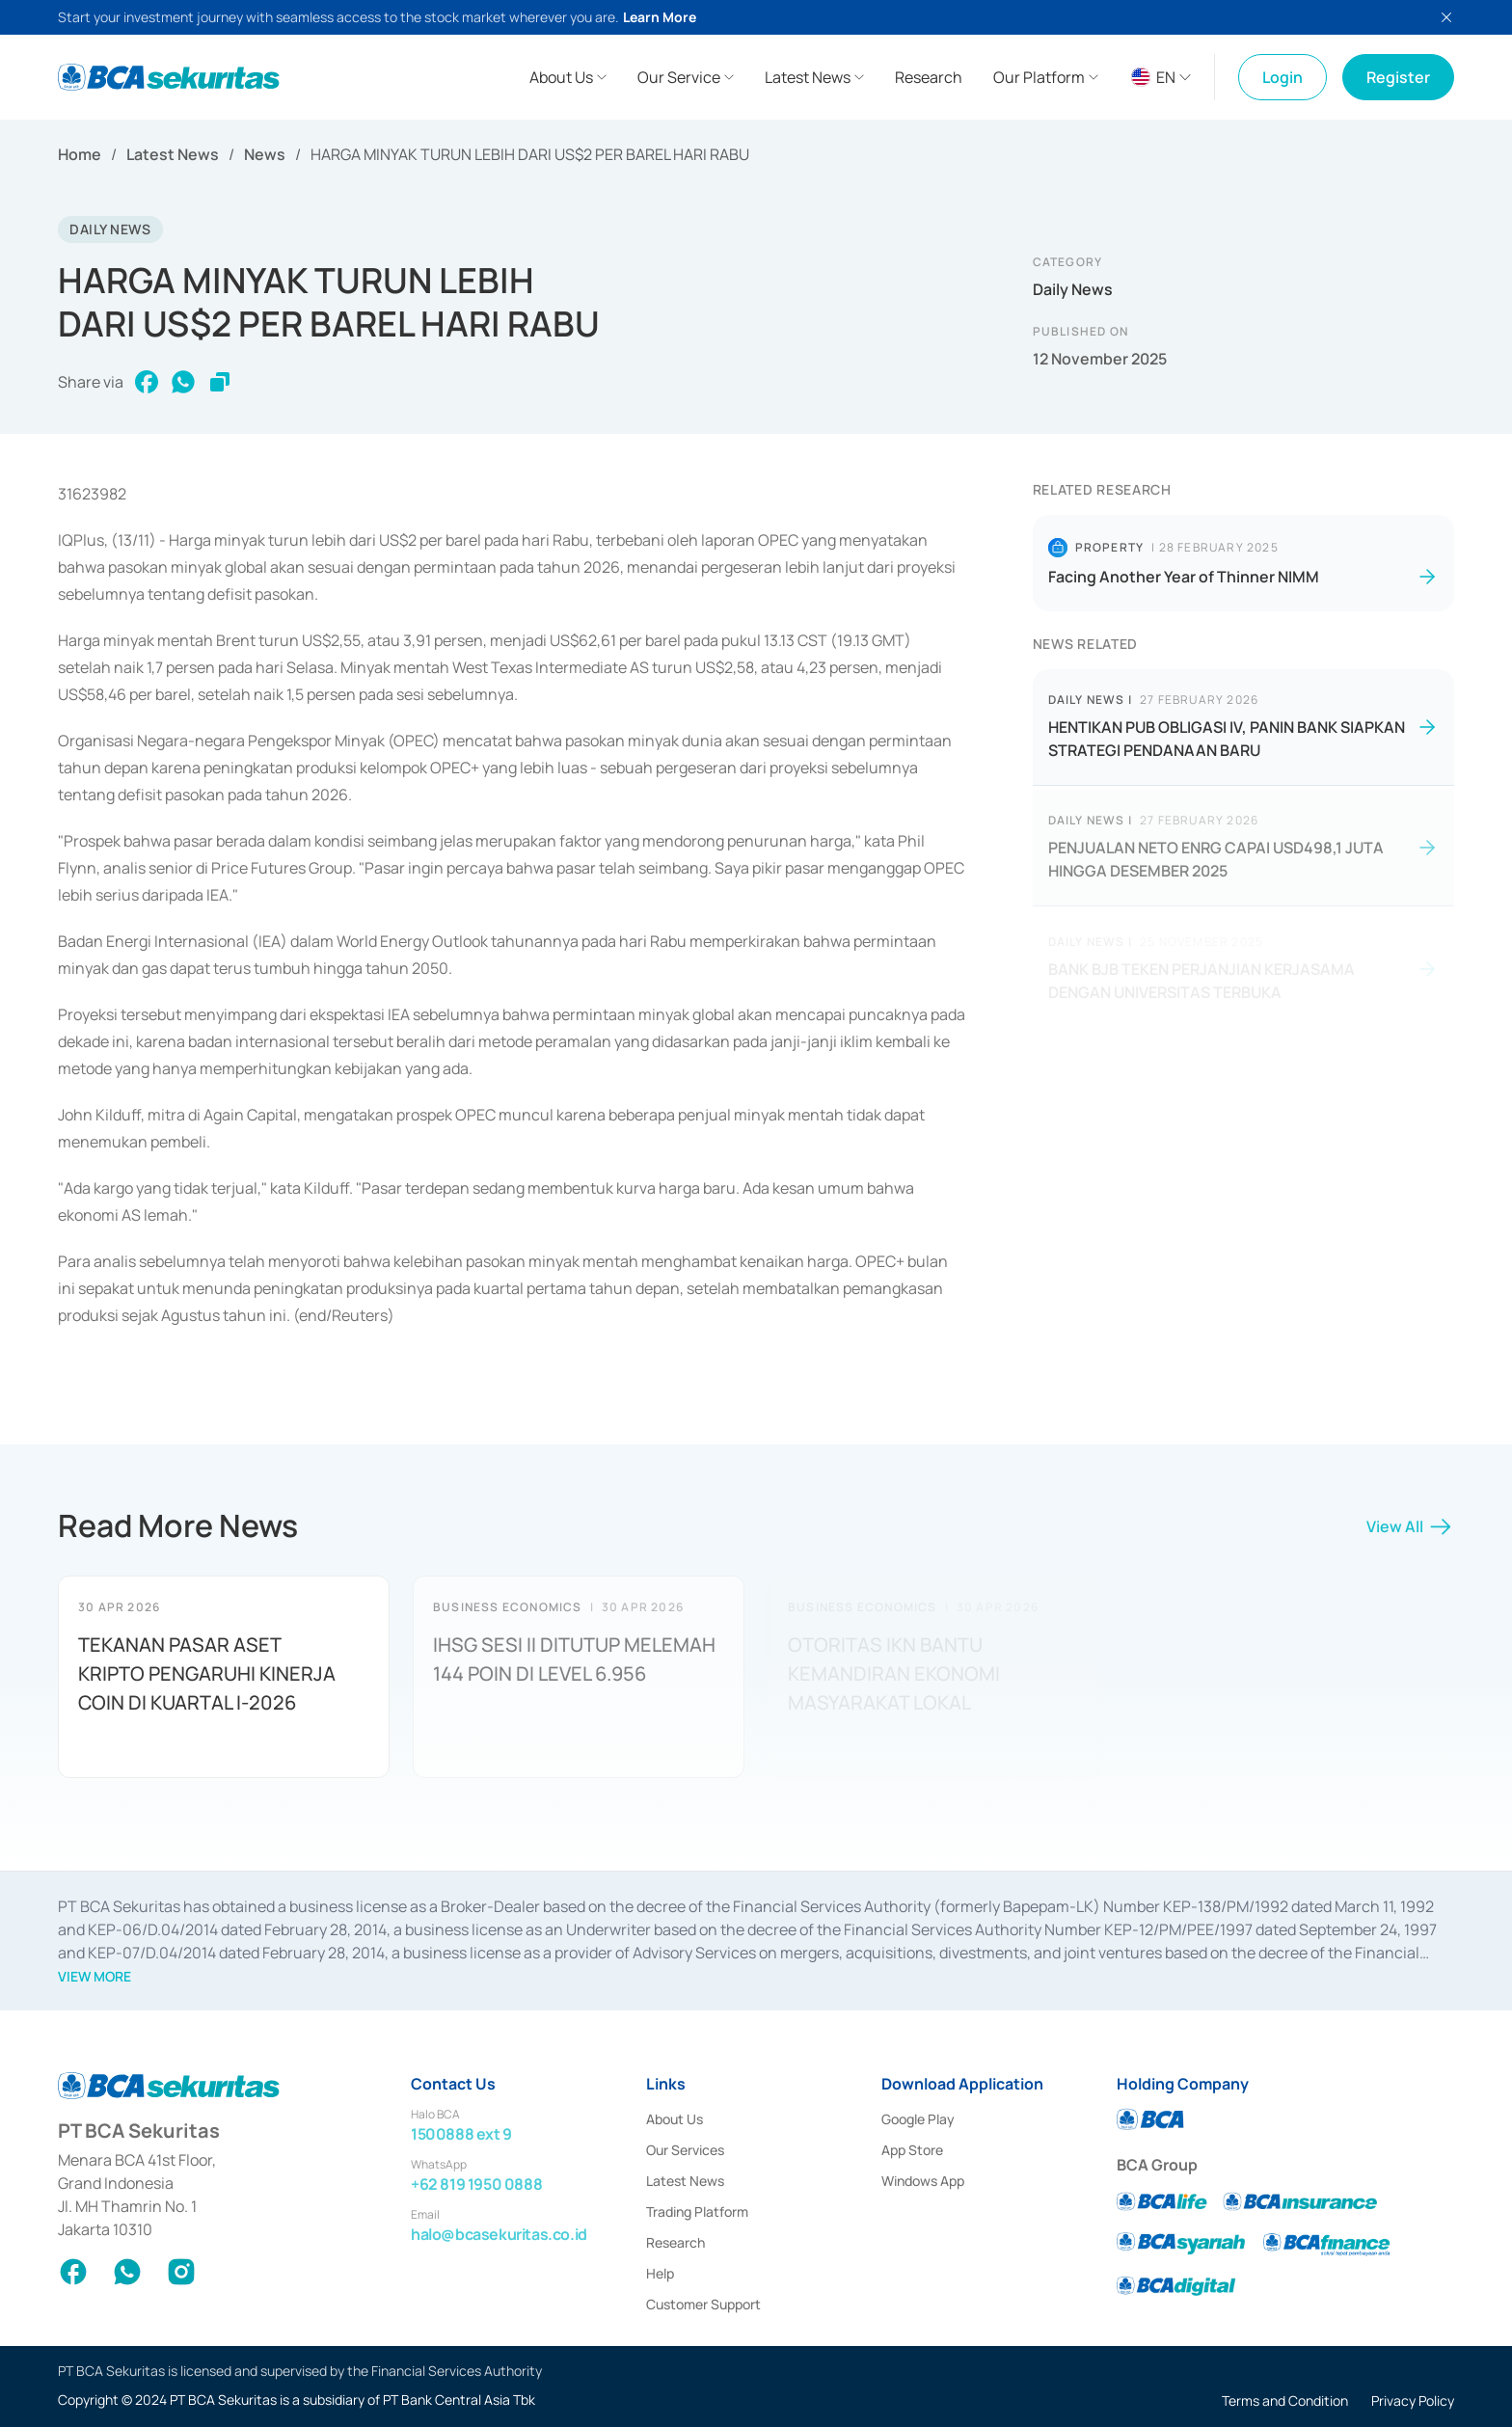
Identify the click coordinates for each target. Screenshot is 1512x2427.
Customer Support (703, 2304)
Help (660, 2273)
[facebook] (146, 381)
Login (1282, 77)
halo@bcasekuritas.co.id (499, 2234)
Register (1398, 77)
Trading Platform (697, 2211)
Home (79, 154)
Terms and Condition (1285, 2400)
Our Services (685, 2150)
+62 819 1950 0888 (476, 2184)
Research (675, 2242)
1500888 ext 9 (461, 2133)
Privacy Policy (1412, 2400)
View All (1410, 1533)
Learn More (659, 17)
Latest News (172, 154)
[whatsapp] (183, 381)
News (264, 154)
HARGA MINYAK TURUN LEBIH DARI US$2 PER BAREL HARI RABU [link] (529, 154)
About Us (674, 2119)
